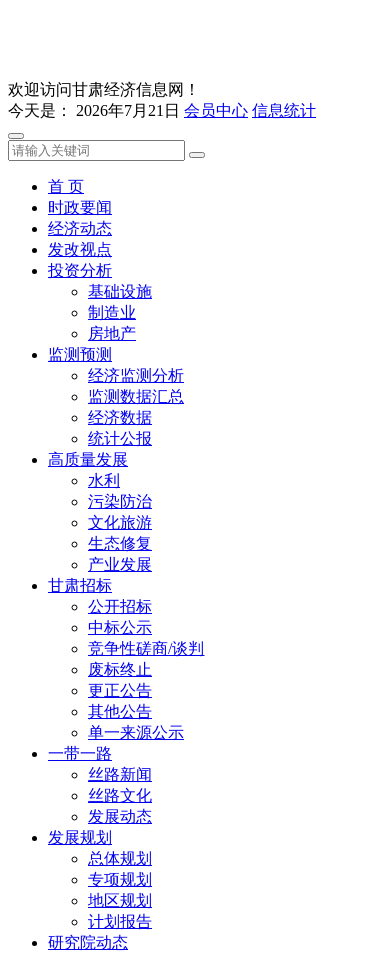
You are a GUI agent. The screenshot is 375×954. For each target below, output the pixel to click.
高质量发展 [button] (88, 459)
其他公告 (120, 711)
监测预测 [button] (80, 354)
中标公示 (120, 627)
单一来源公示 (136, 732)
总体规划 (120, 858)
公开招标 (120, 606)
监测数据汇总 (136, 396)
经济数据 (120, 417)
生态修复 (120, 543)
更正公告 (120, 690)
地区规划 (120, 900)
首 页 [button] (66, 186)
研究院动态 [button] (88, 942)
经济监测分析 (136, 375)
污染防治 (120, 501)
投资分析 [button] (80, 270)
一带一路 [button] (80, 753)
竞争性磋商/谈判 (146, 648)
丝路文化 (120, 795)
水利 (104, 480)
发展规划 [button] (80, 837)
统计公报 (120, 438)
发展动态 (120, 816)
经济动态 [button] (80, 228)
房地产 (112, 333)
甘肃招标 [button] (80, 585)
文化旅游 (120, 522)
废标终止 (120, 669)
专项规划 (120, 879)
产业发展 (120, 564)
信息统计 (284, 110)
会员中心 (216, 110)
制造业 (112, 312)
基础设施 (120, 291)
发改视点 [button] (80, 249)
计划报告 (120, 921)
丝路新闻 (120, 774)
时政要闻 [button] (80, 207)
